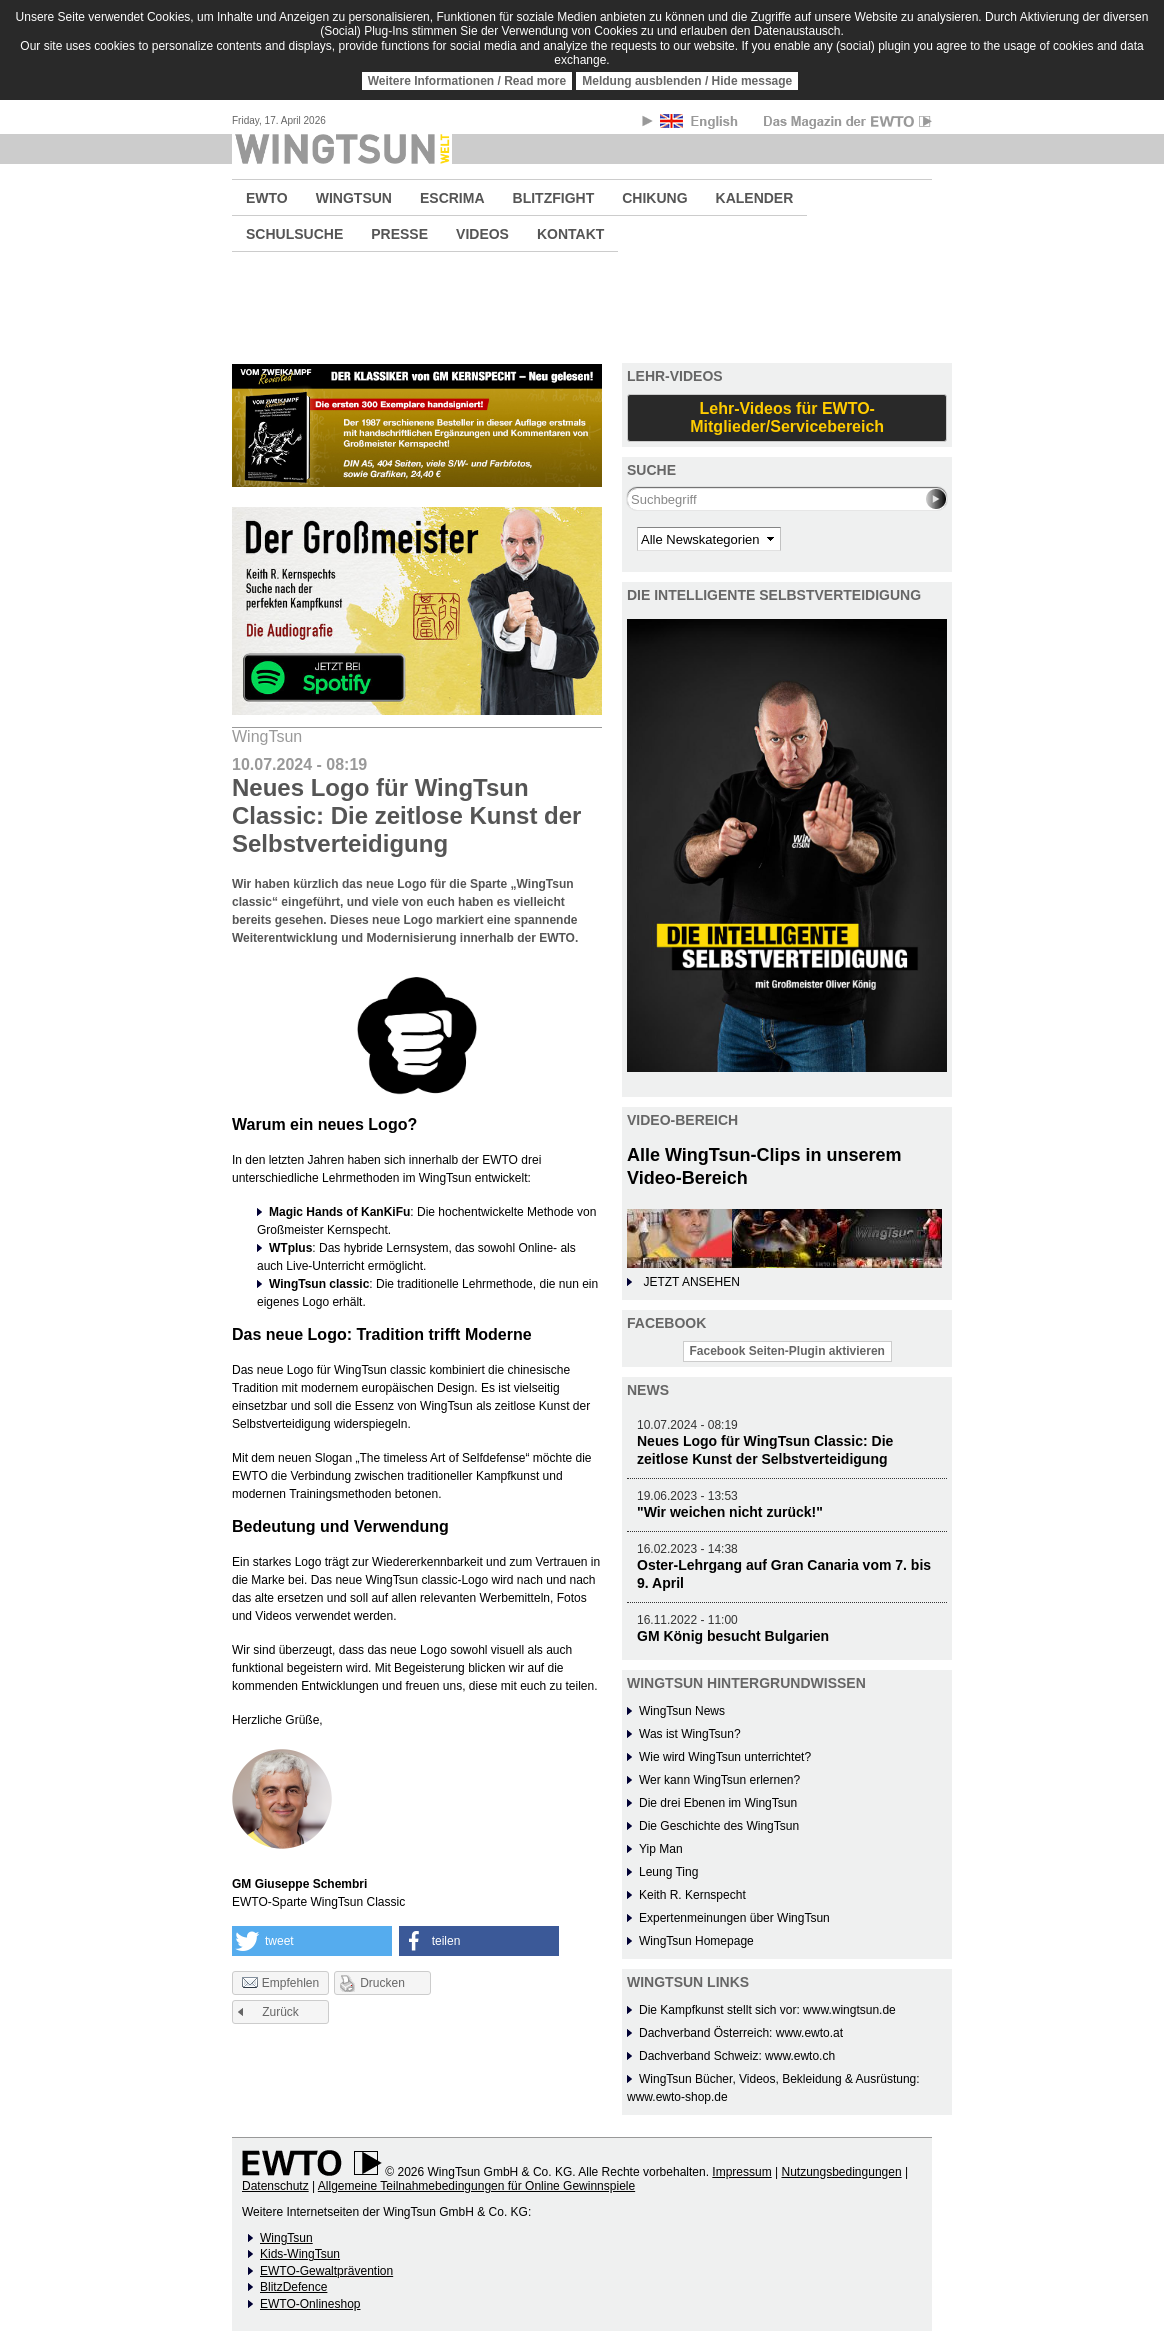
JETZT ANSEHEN (691, 1282)
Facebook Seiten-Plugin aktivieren (787, 1351)
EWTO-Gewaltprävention (326, 2271)
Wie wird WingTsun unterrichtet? (725, 1757)
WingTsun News (682, 1711)
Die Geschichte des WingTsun (719, 1826)
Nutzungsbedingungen (841, 2172)
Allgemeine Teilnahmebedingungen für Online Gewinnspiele (476, 2186)
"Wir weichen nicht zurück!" (730, 1512)
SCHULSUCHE (294, 234)
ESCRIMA (452, 198)
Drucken (382, 1983)
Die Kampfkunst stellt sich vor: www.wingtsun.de (767, 2010)
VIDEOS (482, 234)
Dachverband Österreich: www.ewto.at (741, 2033)
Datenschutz (275, 2186)
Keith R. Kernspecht (692, 1895)
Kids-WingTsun (300, 2254)
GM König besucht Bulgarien (733, 1636)
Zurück (280, 2012)
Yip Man (661, 1849)
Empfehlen (280, 1984)
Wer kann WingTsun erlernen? (719, 1780)
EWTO (267, 198)
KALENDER (755, 198)
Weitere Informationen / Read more (467, 81)
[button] (312, 1941)
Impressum (741, 2172)
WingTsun (286, 2238)
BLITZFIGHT (554, 198)
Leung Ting (668, 1872)
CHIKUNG (654, 198)
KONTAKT (570, 234)
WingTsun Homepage (696, 1941)
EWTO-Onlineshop (310, 2304)
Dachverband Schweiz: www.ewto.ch (737, 2056)
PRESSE (399, 234)
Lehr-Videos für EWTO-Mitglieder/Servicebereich (787, 417)
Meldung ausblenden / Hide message (687, 81)
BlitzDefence (293, 2287)
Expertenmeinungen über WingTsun (734, 1918)
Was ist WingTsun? (690, 1734)
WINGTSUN (354, 198)
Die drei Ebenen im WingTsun (718, 1803)
